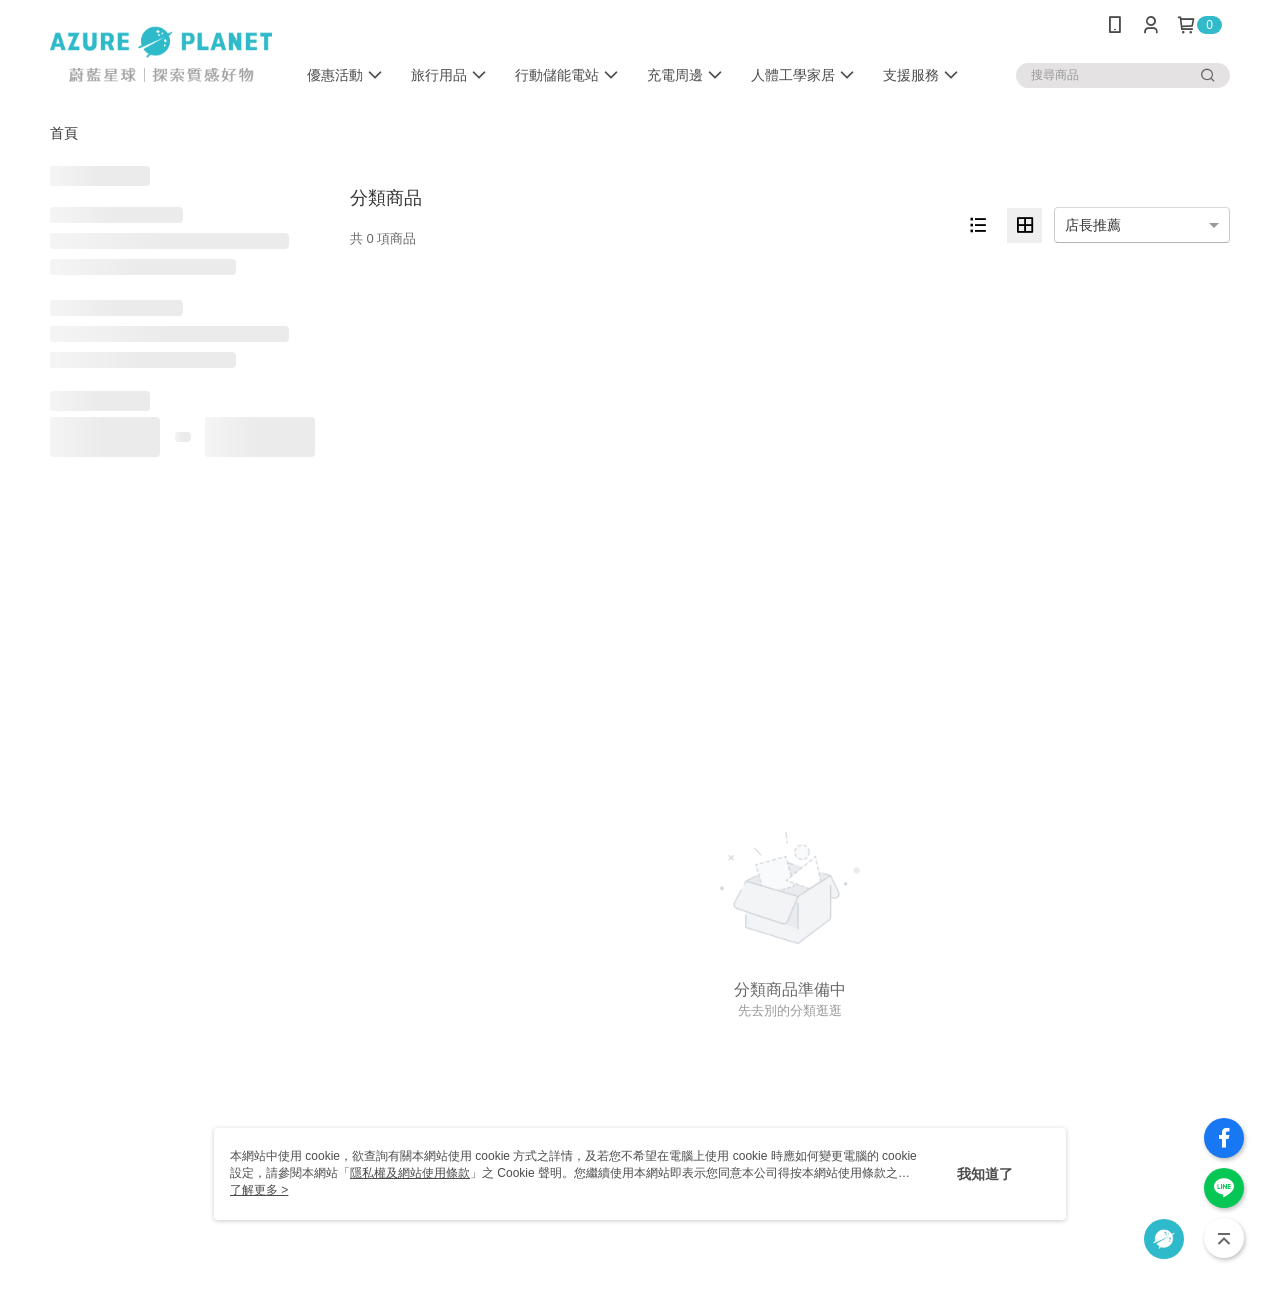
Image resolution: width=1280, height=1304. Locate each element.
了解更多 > (259, 1190)
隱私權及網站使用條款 (410, 1173)
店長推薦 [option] (1093, 225)
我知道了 (985, 1174)
